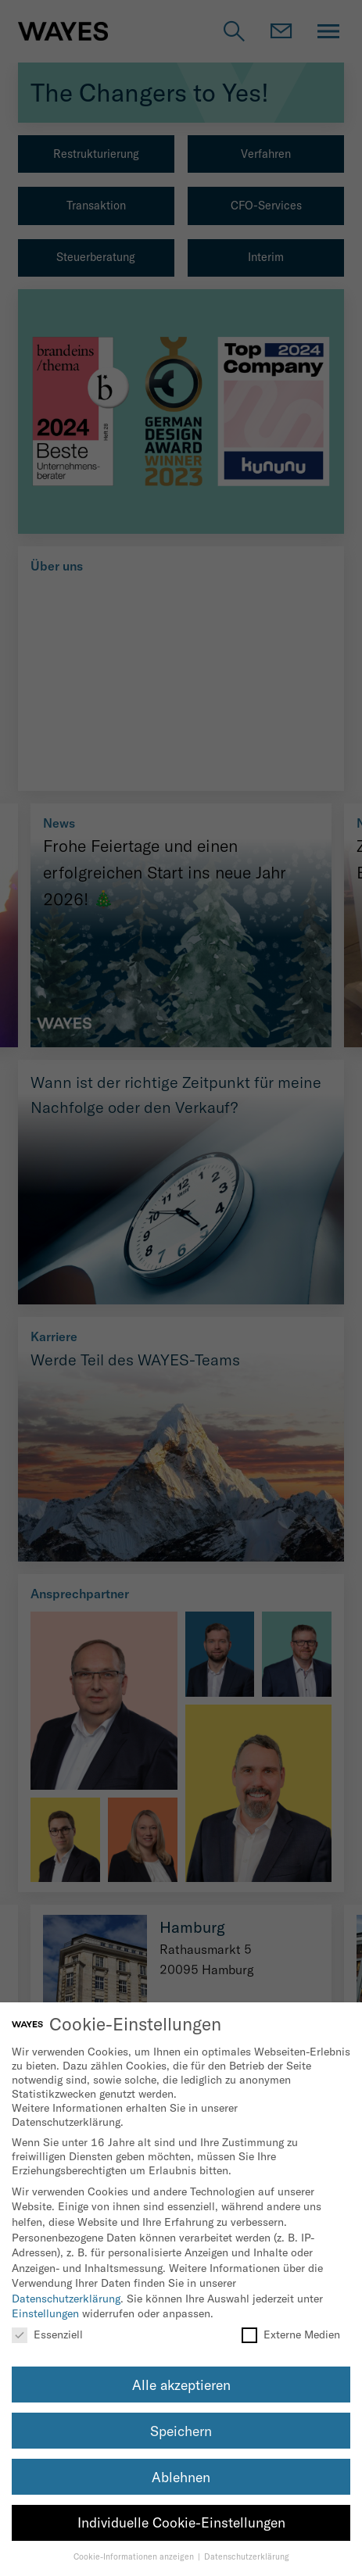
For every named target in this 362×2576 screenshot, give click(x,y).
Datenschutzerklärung (66, 2299)
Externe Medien (291, 2334)
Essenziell (47, 2334)
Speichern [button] (181, 2431)
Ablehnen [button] (181, 2477)
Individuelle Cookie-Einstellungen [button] (181, 2522)
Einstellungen (45, 2313)
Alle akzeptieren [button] (181, 2385)
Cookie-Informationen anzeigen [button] (134, 2556)
